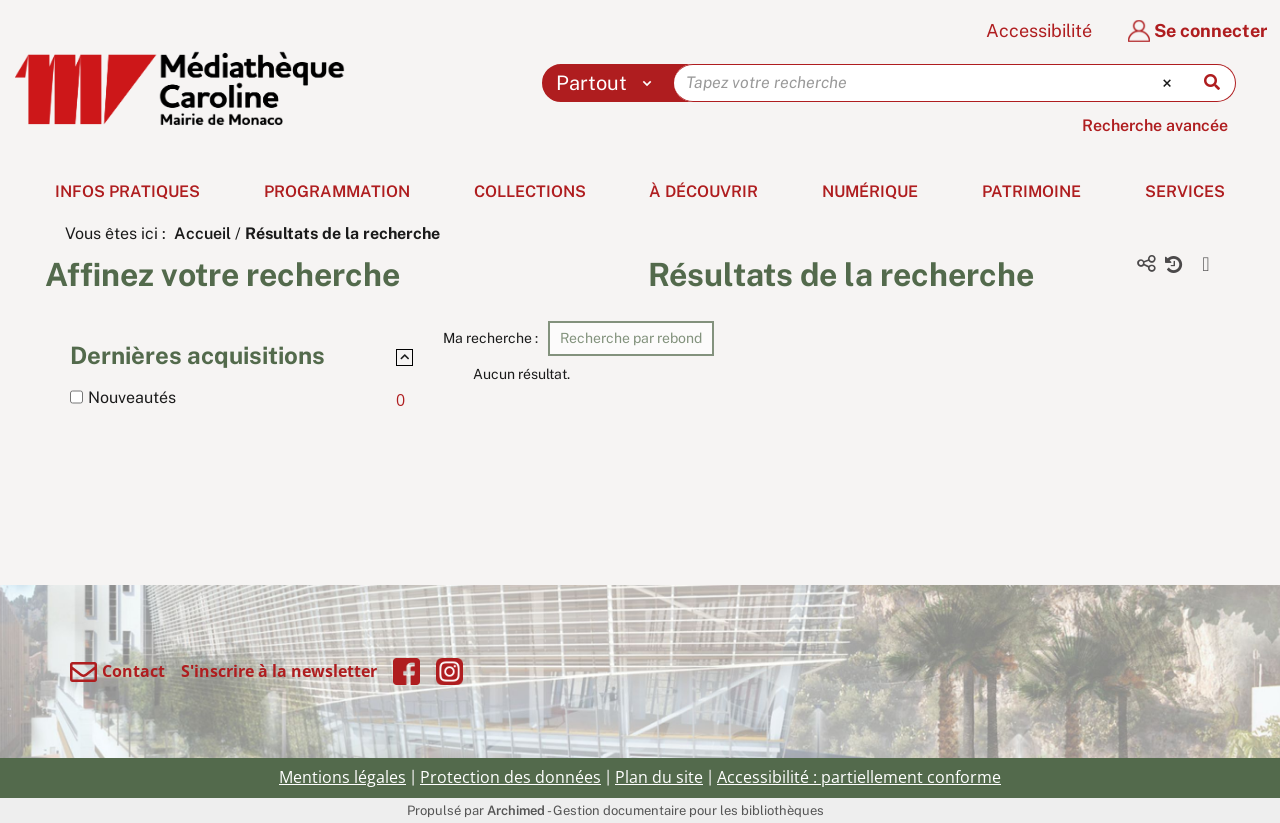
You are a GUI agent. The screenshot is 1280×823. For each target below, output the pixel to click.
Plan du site (659, 777)
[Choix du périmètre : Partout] (608, 83)
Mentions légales (342, 777)
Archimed (516, 810)
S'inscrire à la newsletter (279, 671)
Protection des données (510, 777)
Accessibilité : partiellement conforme (859, 777)
